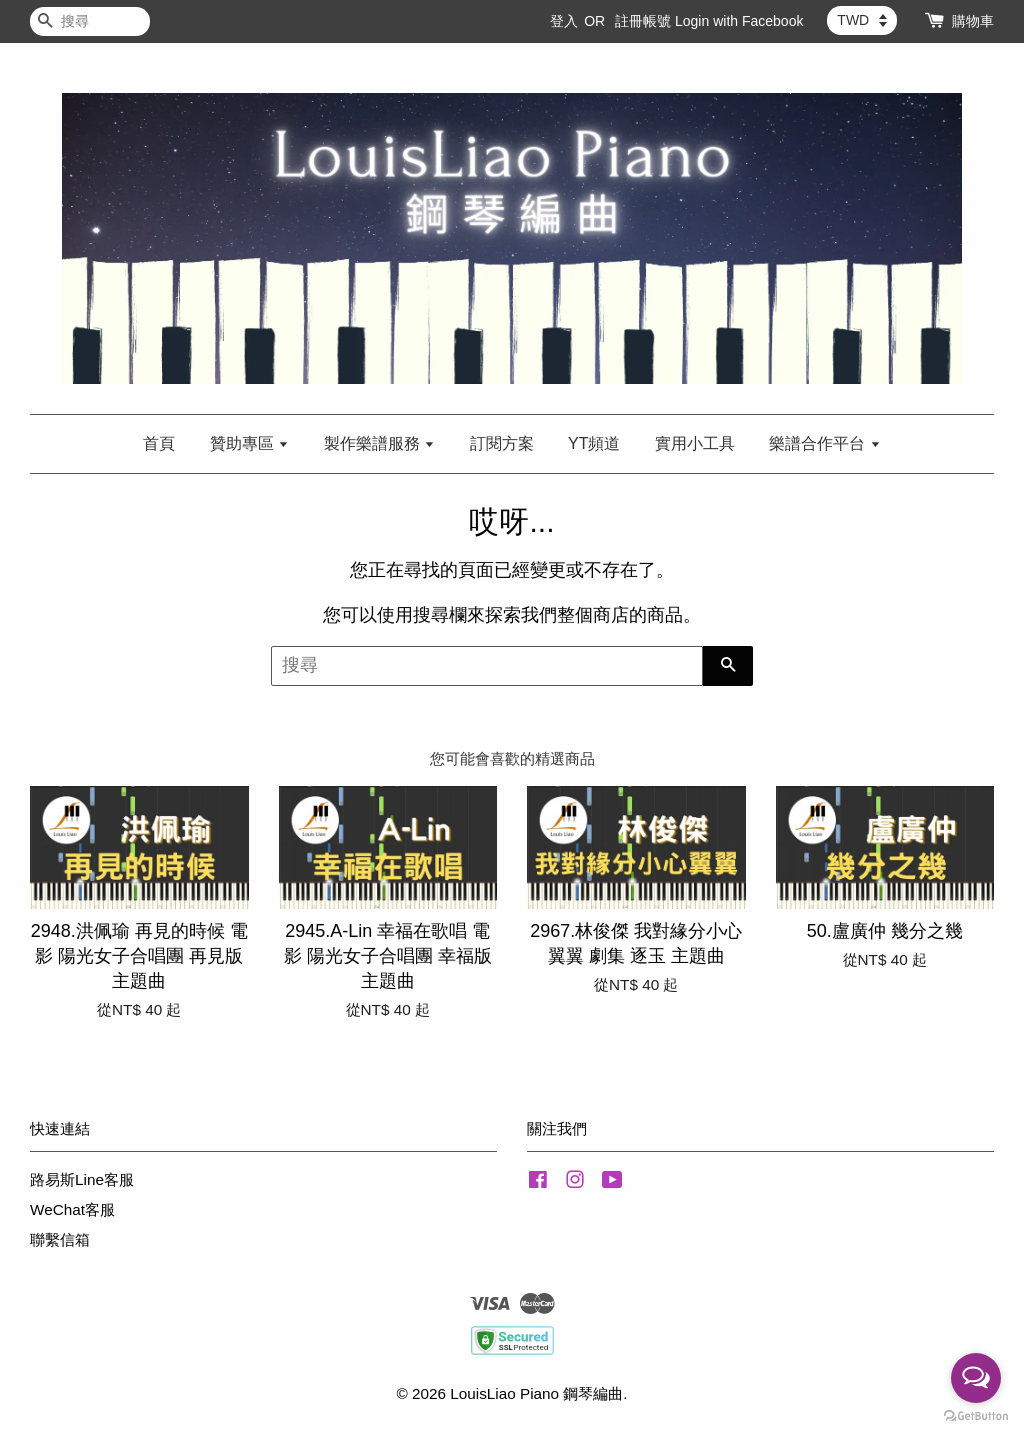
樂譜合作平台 (824, 443)
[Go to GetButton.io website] (976, 1416)
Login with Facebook (739, 21)
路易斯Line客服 (82, 1179)
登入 (564, 21)
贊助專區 (249, 443)
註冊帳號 (643, 21)
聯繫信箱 (60, 1239)
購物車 (973, 21)
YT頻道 (594, 443)
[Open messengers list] (976, 1378)
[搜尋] (90, 21)
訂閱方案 (502, 443)
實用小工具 (695, 443)
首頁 (159, 443)
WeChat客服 (72, 1209)
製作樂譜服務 (379, 443)
